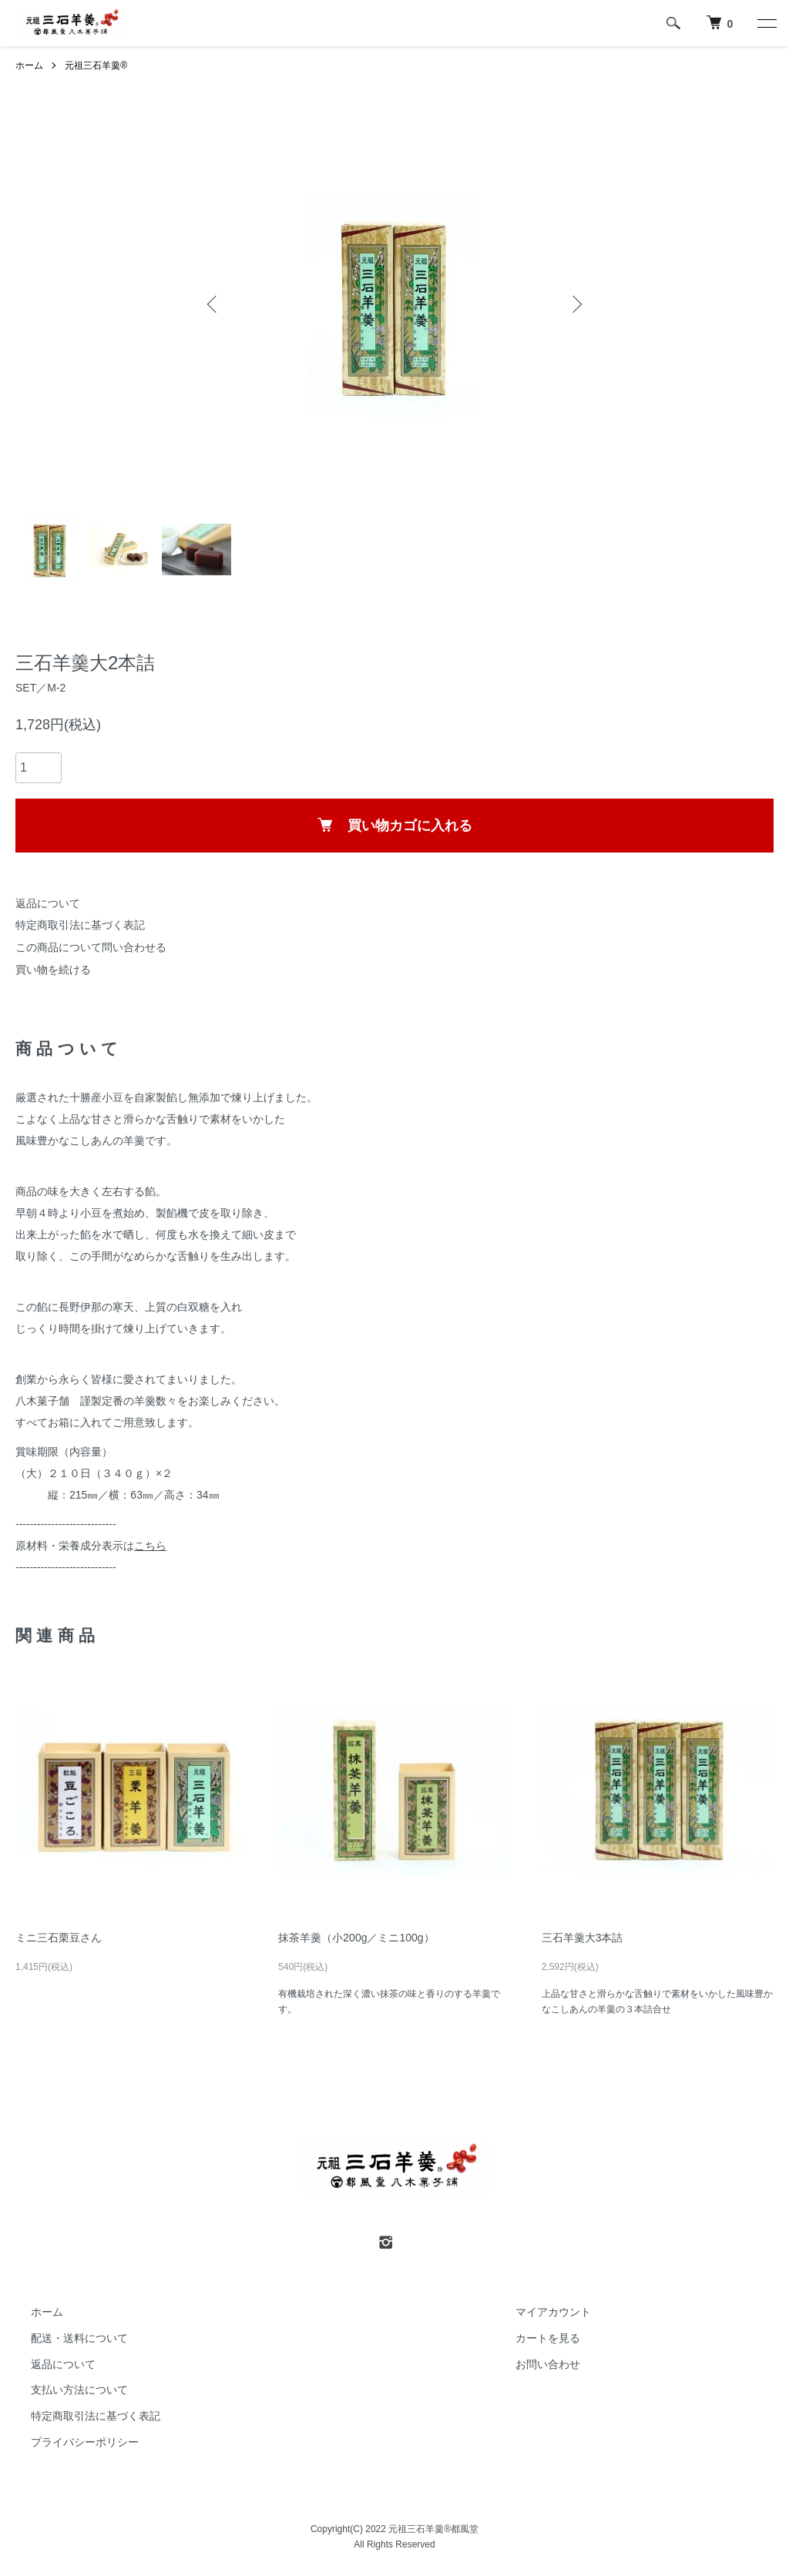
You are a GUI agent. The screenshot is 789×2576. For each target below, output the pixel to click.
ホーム (29, 65)
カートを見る (547, 2338)
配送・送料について (79, 2338)
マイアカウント (553, 2312)
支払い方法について (79, 2389)
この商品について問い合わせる (90, 947)
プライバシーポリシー (85, 2442)
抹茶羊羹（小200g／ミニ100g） (356, 1937)
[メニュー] (766, 23)
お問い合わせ (547, 2364)
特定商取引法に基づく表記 (80, 925)
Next (575, 304)
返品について (47, 903)
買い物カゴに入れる (394, 825)
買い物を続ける (53, 969)
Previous (213, 304)
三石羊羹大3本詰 (582, 1937)
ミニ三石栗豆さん (63, 1937)
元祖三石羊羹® (96, 65)
